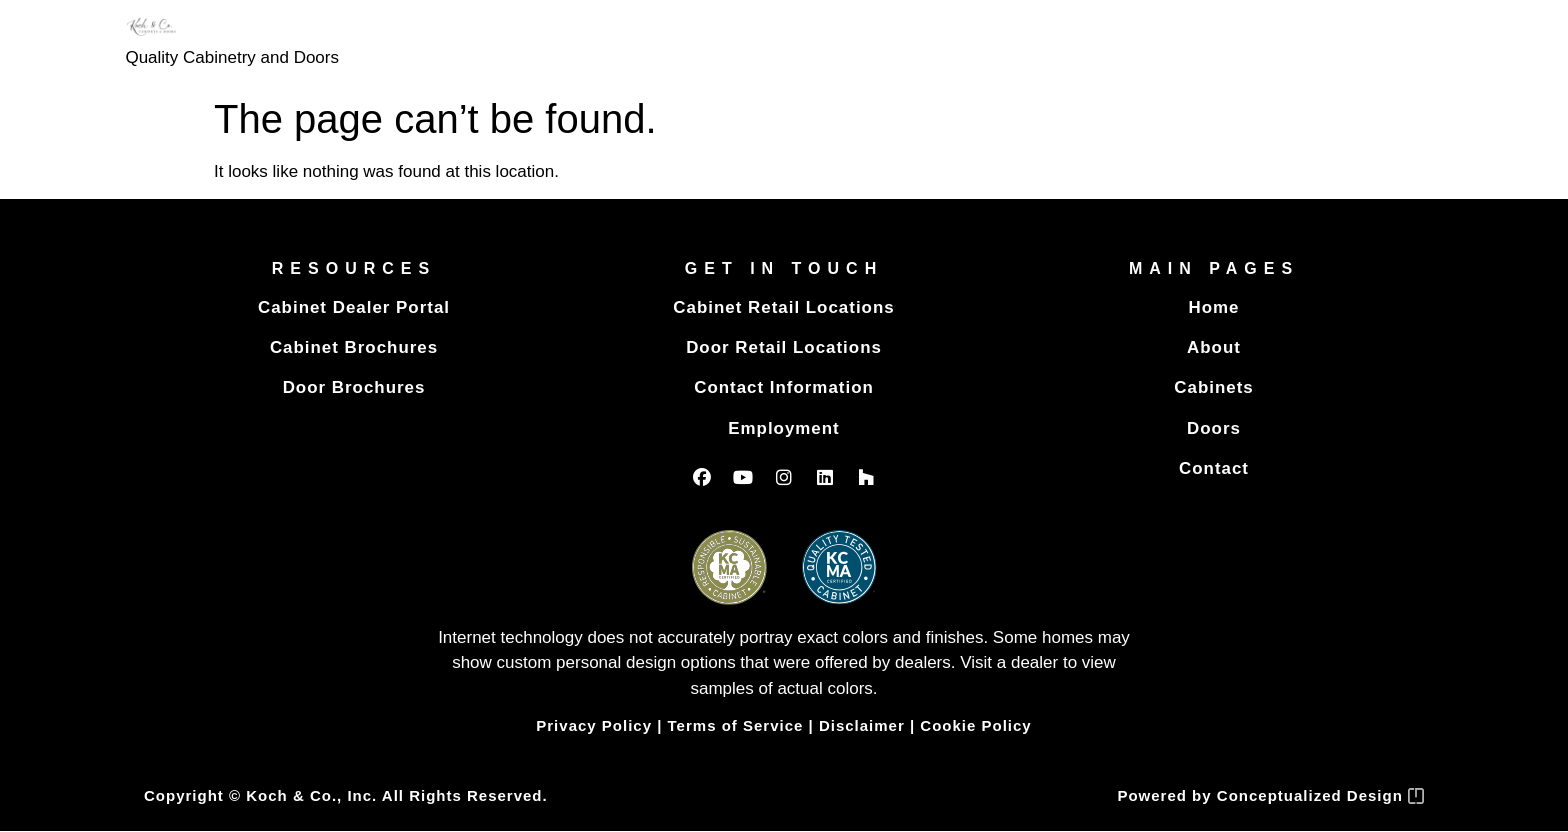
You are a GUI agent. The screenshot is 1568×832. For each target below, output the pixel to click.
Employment (784, 428)
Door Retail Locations (784, 347)
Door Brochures (353, 388)
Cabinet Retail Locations (784, 307)
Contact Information (784, 388)
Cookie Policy (975, 726)
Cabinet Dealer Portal (354, 307)
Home (1213, 307)
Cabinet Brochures (353, 347)
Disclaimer (862, 726)
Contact (1214, 468)
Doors (1214, 428)
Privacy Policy (594, 726)
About (1214, 347)
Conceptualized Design (1320, 796)
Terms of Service (736, 726)
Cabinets (1214, 388)
